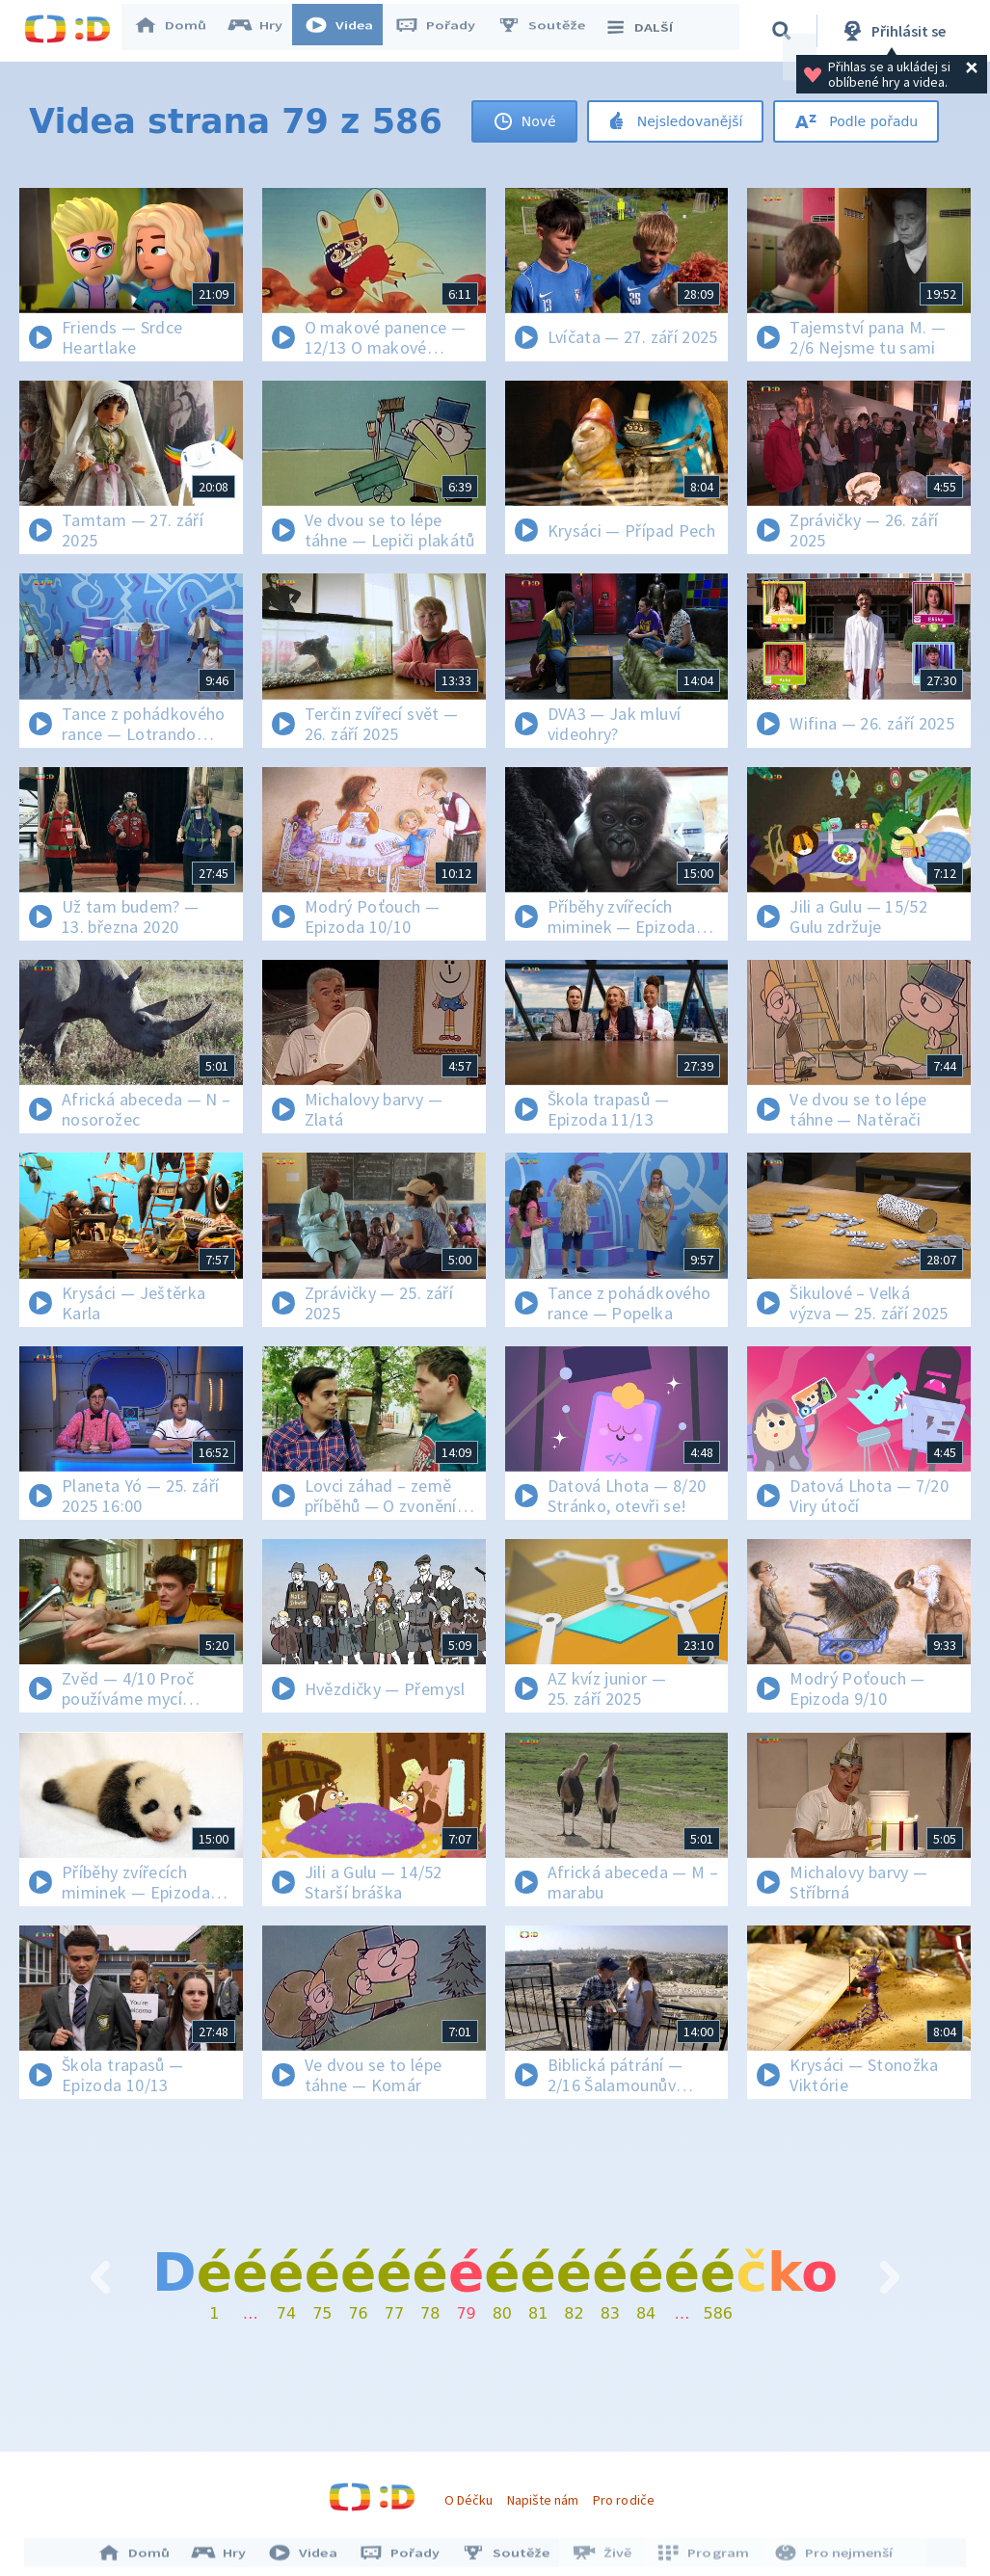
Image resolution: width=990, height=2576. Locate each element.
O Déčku (468, 2500)
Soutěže (550, 30)
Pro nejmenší (829, 2554)
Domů (179, 30)
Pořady (444, 30)
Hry (264, 30)
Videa (348, 30)
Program (702, 2554)
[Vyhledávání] (784, 31)
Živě (604, 2554)
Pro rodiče (623, 2500)
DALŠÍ (647, 30)
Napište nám (542, 2500)
